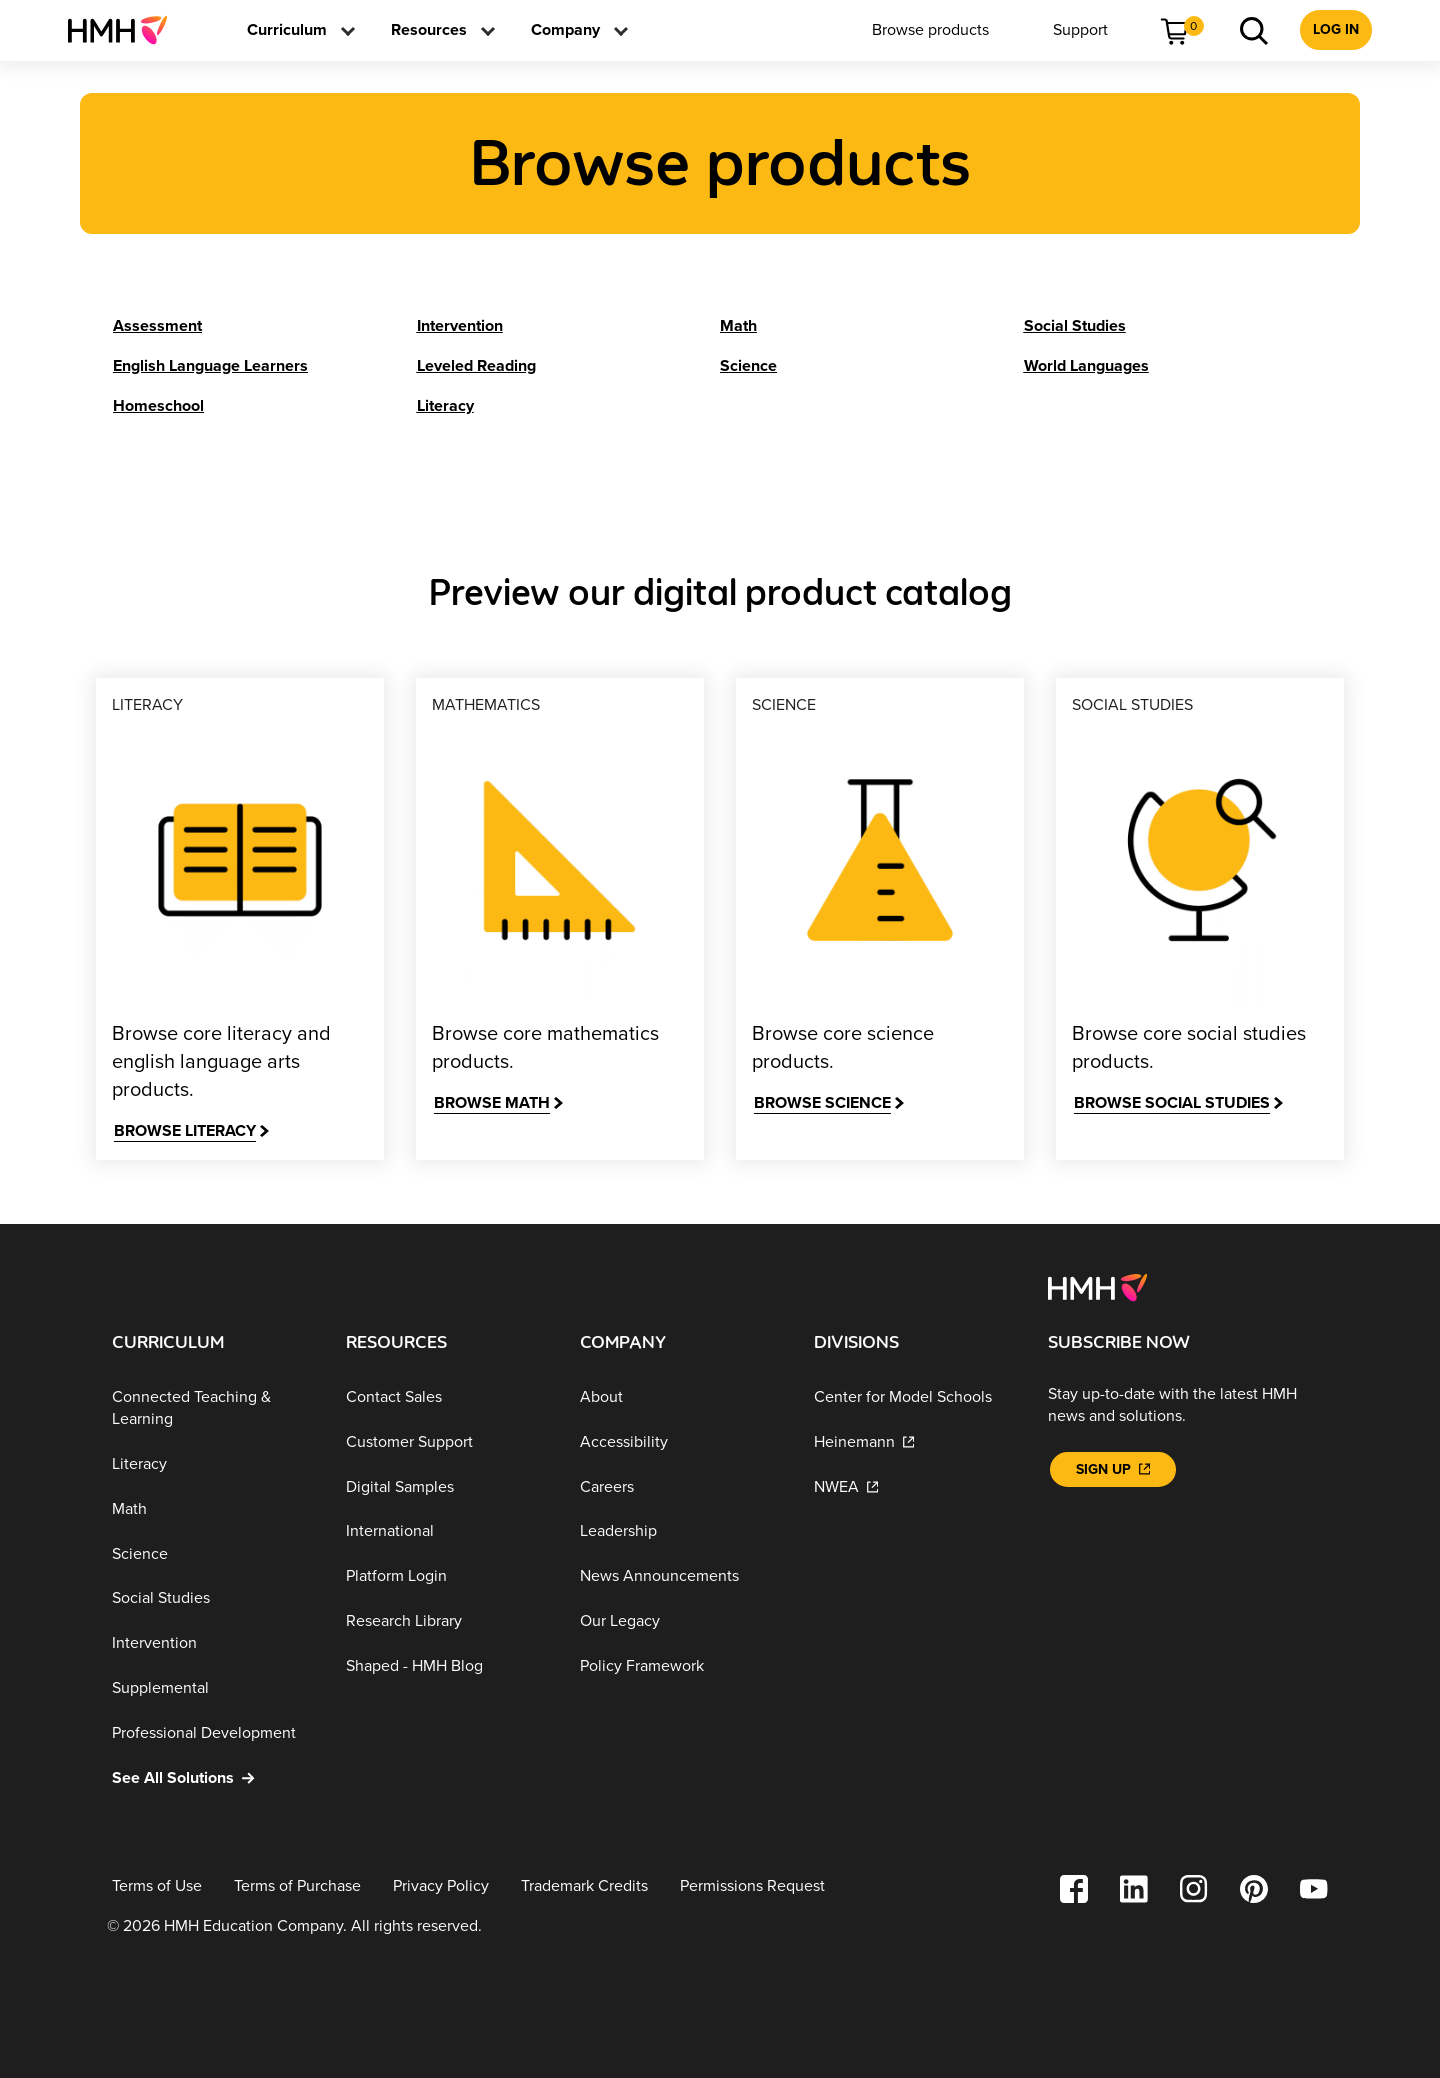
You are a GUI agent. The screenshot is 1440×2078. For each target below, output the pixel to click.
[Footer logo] (1097, 1286)
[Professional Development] (213, 1732)
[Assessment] (157, 326)
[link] (125, 30)
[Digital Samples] (447, 1486)
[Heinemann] (915, 1441)
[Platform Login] (447, 1575)
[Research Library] (447, 1620)
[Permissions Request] (752, 1886)
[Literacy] (445, 406)
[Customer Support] (447, 1441)
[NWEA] (915, 1486)
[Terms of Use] (157, 1886)
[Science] (748, 366)
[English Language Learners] (210, 366)
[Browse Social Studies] (1178, 1103)
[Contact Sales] (447, 1396)
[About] (681, 1396)
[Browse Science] (829, 1103)
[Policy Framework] (681, 1665)
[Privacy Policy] (441, 1886)
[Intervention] (460, 326)
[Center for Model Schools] (915, 1396)
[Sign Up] (1113, 1468)
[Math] (738, 326)
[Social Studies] (1075, 326)
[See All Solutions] (213, 1777)
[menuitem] (125, 30)
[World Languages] (1086, 366)
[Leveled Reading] (476, 366)
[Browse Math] (498, 1103)
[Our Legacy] (681, 1620)
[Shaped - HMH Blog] (447, 1665)
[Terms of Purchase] (297, 1886)
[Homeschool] (158, 406)
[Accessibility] (681, 1441)
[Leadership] (681, 1531)
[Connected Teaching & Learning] (213, 1407)
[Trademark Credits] (584, 1886)
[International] (447, 1531)
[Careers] (681, 1486)
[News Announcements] (681, 1575)
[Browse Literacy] (191, 1131)
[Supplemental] (213, 1687)
